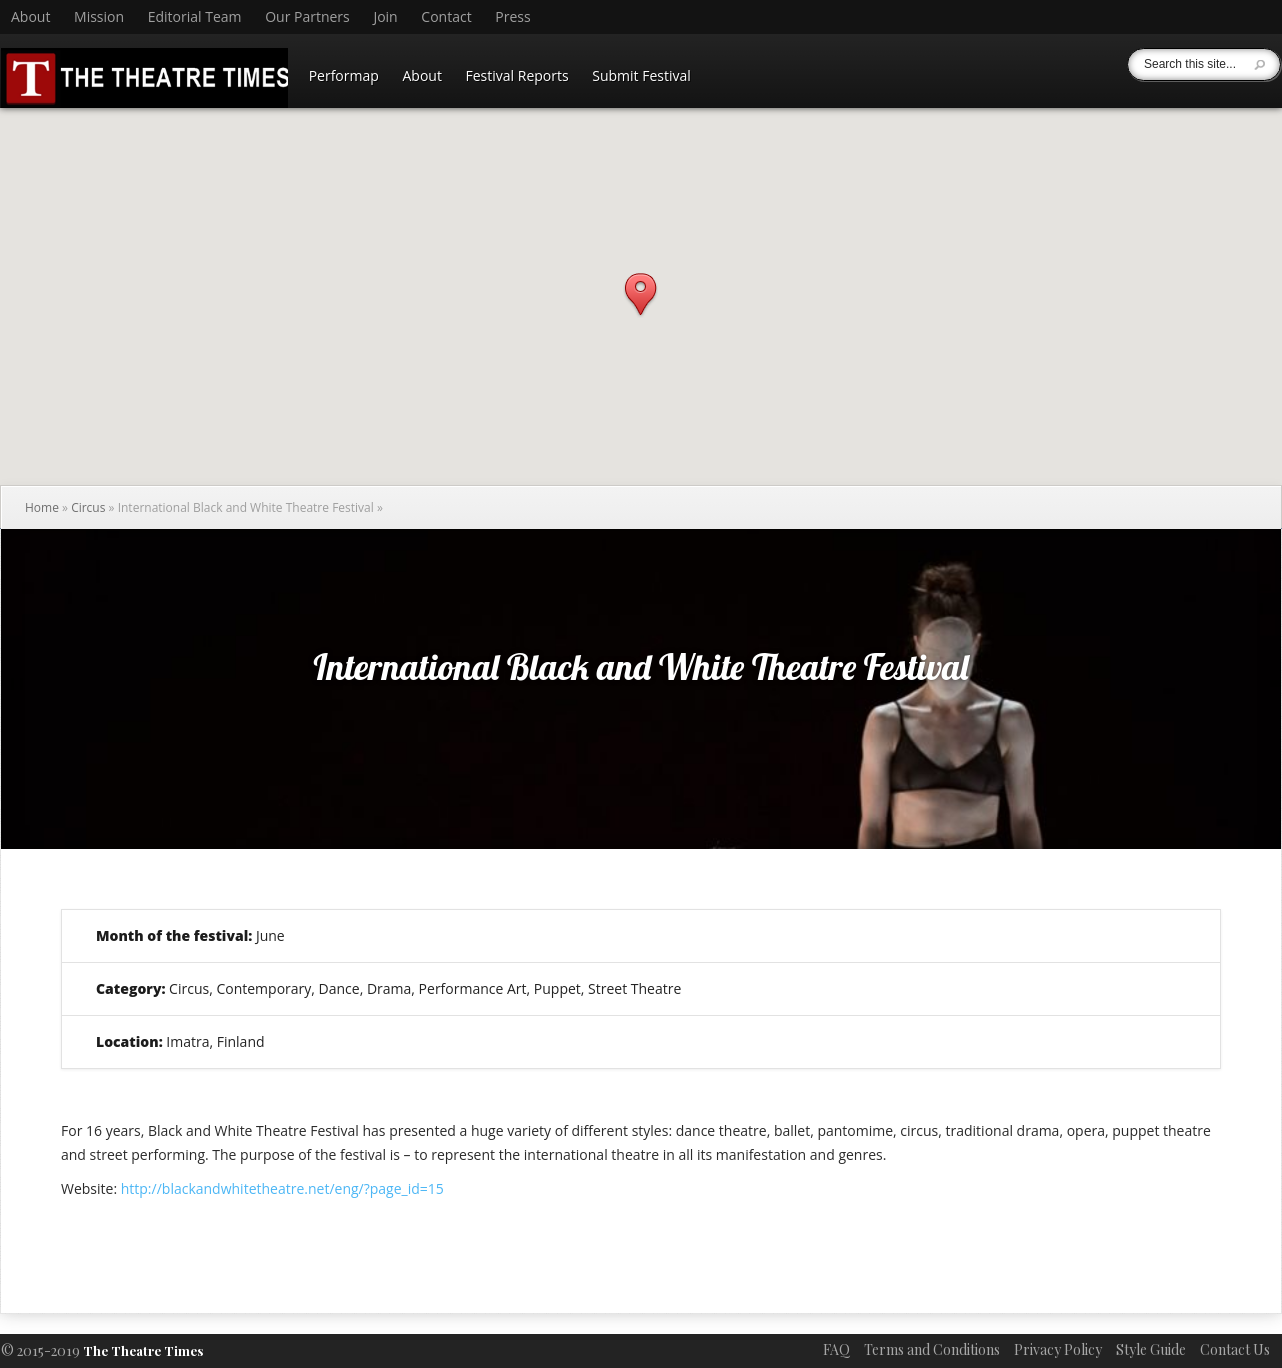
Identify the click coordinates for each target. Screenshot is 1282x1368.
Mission (99, 17)
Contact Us (1235, 1349)
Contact (446, 17)
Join (385, 17)
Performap (344, 75)
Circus (88, 507)
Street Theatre (634, 988)
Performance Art (473, 988)
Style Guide (1151, 1349)
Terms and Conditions (932, 1349)
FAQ (836, 1349)
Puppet (557, 988)
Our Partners (307, 17)
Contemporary (263, 988)
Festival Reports (517, 75)
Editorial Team (195, 17)
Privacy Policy (1058, 1349)
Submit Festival (641, 75)
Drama (389, 988)
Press (512, 17)
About (30, 17)
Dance (339, 988)
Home (42, 507)
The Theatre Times (143, 1350)
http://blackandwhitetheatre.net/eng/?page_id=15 (282, 1188)
